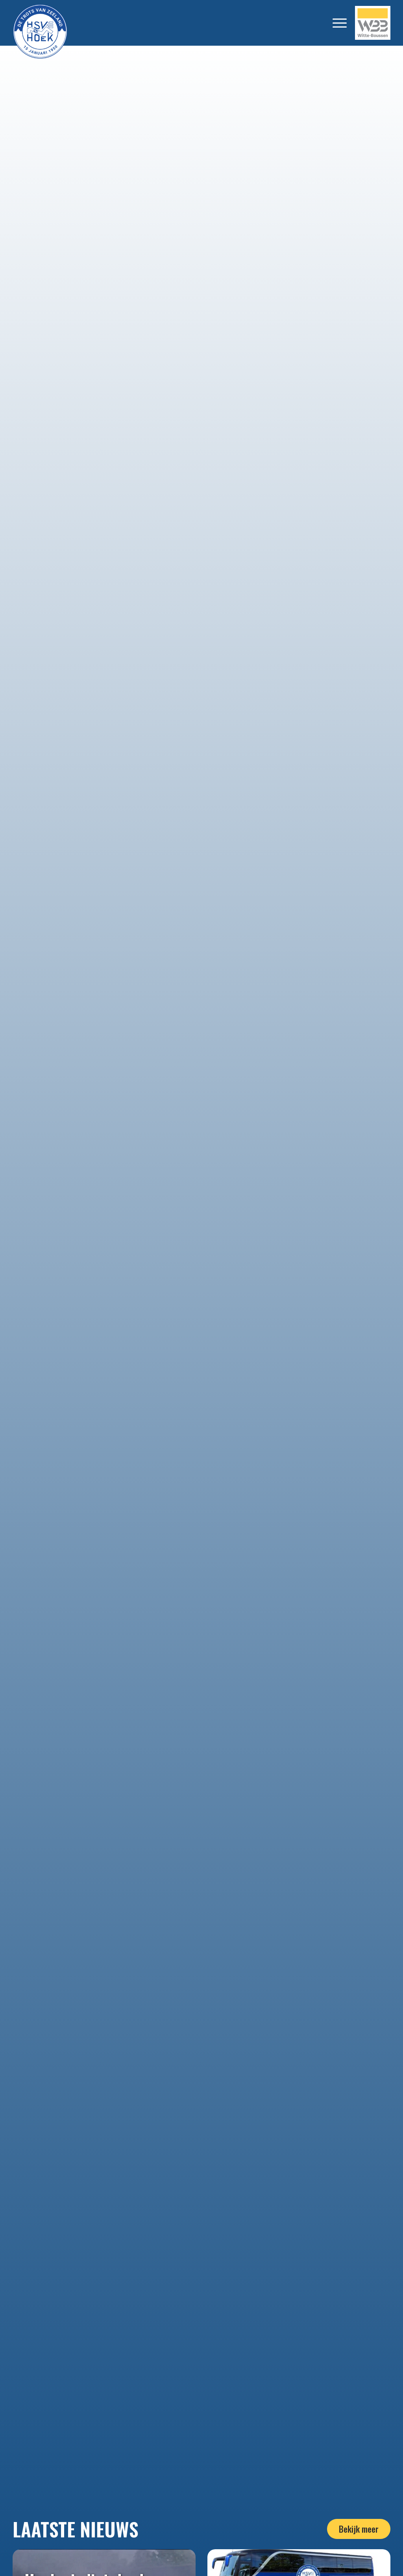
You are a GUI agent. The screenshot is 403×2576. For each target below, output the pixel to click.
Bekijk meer (359, 2528)
